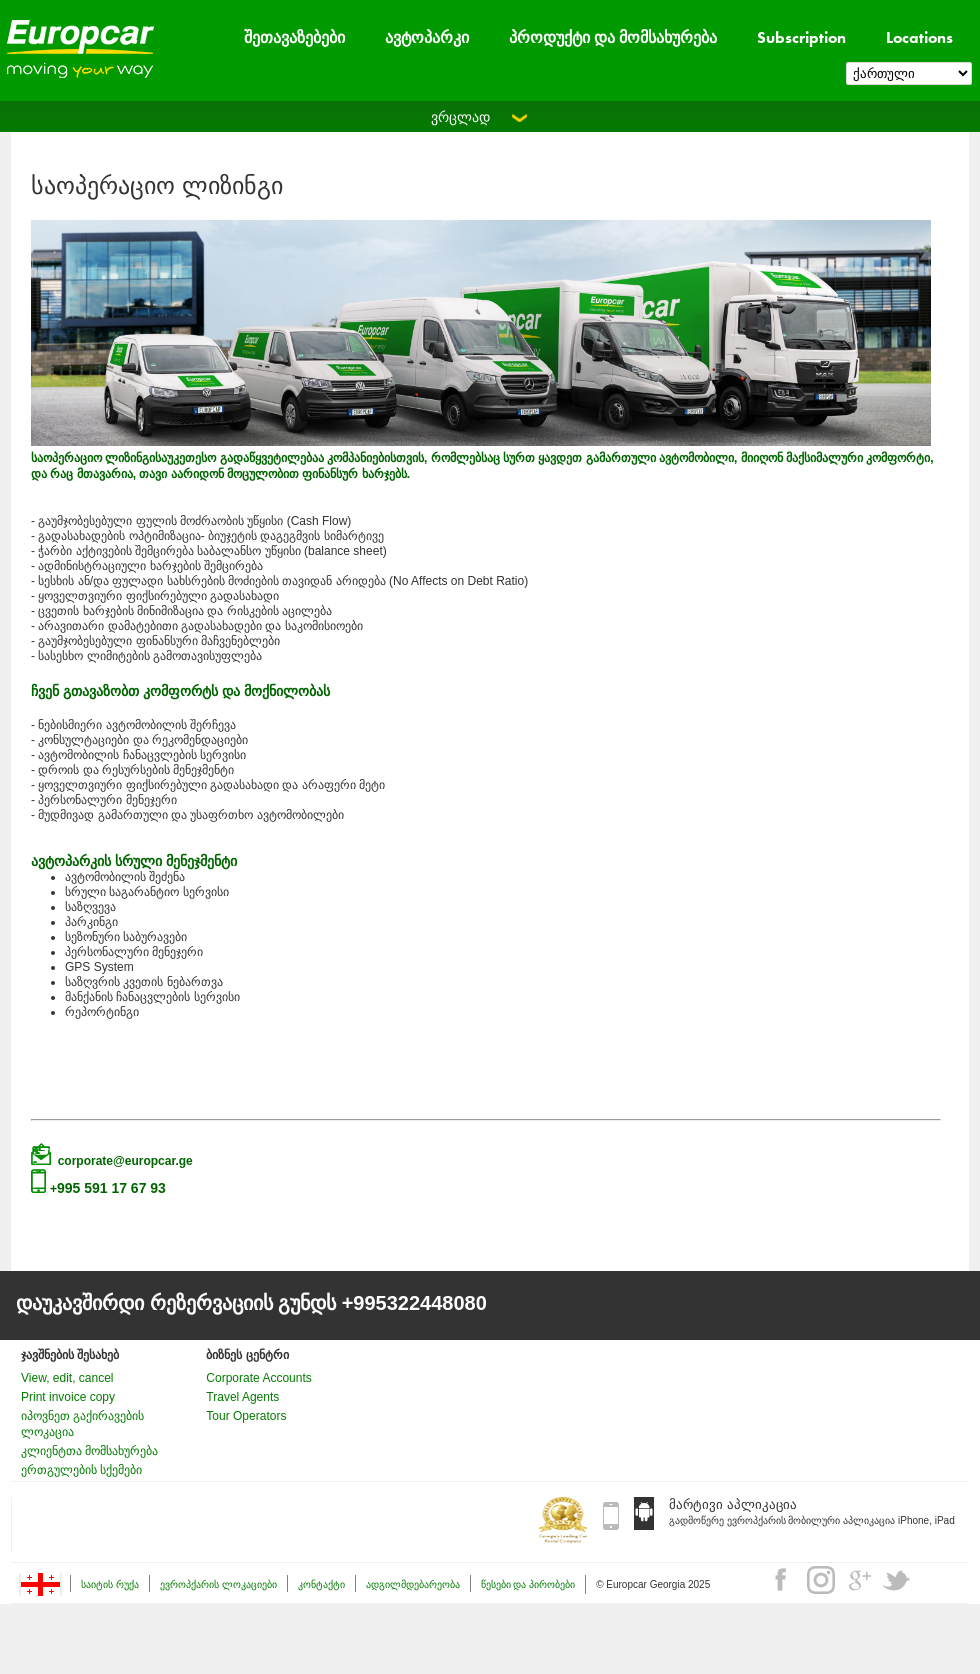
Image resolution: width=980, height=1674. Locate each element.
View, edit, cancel (67, 1378)
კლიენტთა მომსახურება (89, 1451)
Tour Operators (246, 1416)
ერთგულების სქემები (81, 1470)
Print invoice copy (68, 1397)
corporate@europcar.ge (125, 1161)
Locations (919, 37)
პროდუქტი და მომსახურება (613, 37)
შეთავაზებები (294, 37)
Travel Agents (242, 1397)
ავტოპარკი (427, 37)
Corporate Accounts (258, 1378)
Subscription (801, 37)
